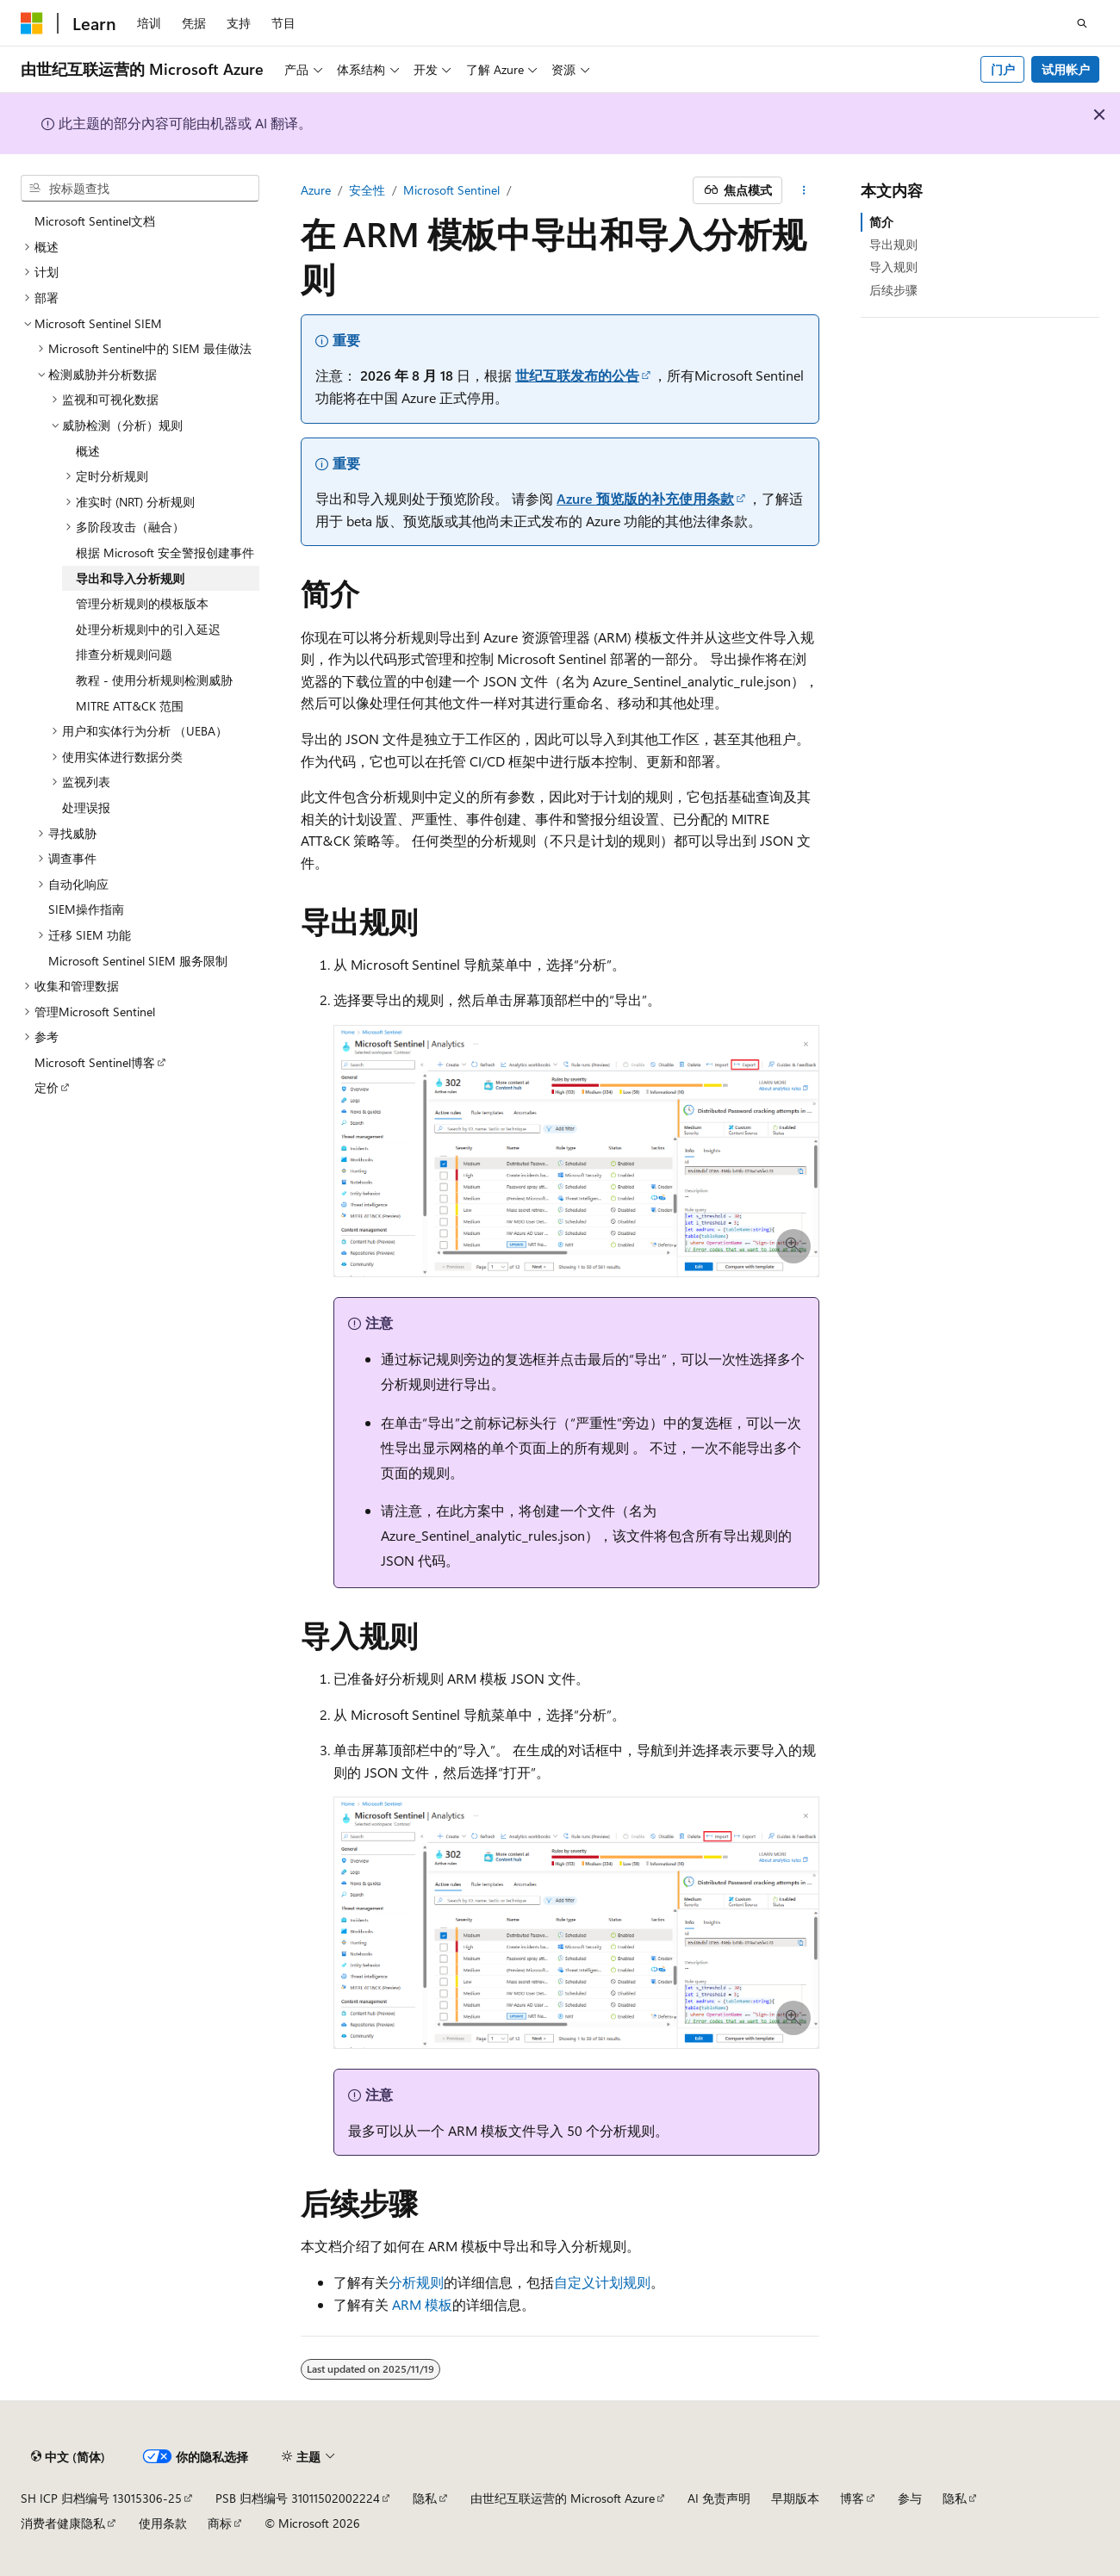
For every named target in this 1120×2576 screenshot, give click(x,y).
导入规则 (893, 266)
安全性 (367, 190)
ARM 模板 (422, 2304)
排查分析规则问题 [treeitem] (124, 654)
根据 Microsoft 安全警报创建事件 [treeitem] (165, 552)
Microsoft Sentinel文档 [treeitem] (94, 221)
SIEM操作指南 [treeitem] (86, 909)
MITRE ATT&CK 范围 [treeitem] (130, 706)
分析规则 (416, 2282)
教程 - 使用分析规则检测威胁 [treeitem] (154, 680)
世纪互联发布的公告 (577, 375)
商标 (220, 2523)
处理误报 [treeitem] (86, 807)
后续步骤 (893, 290)
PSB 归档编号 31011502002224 (297, 2498)
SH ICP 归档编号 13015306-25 (101, 2498)
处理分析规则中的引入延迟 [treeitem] (148, 629)
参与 (910, 2498)
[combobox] (140, 188)
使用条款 (163, 2523)
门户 (1003, 69)
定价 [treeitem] (46, 1087)
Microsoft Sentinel (451, 190)
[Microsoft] (32, 23)
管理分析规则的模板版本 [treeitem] (142, 603)
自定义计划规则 (602, 2282)
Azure (316, 190)
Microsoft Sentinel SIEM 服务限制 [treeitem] (137, 961)
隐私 (425, 2498)
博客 (852, 2498)
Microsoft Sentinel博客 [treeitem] (94, 1062)
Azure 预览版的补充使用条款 (645, 498)
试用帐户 (1066, 69)
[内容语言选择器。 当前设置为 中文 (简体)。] (68, 2456)
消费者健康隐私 (63, 2523)
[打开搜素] (1082, 23)
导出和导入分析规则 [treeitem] (130, 578)
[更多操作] (804, 190)
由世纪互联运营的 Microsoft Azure (562, 2498)
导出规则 (893, 244)
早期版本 (795, 2498)
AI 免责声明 (719, 2498)
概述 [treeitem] (88, 451)
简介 (881, 222)
